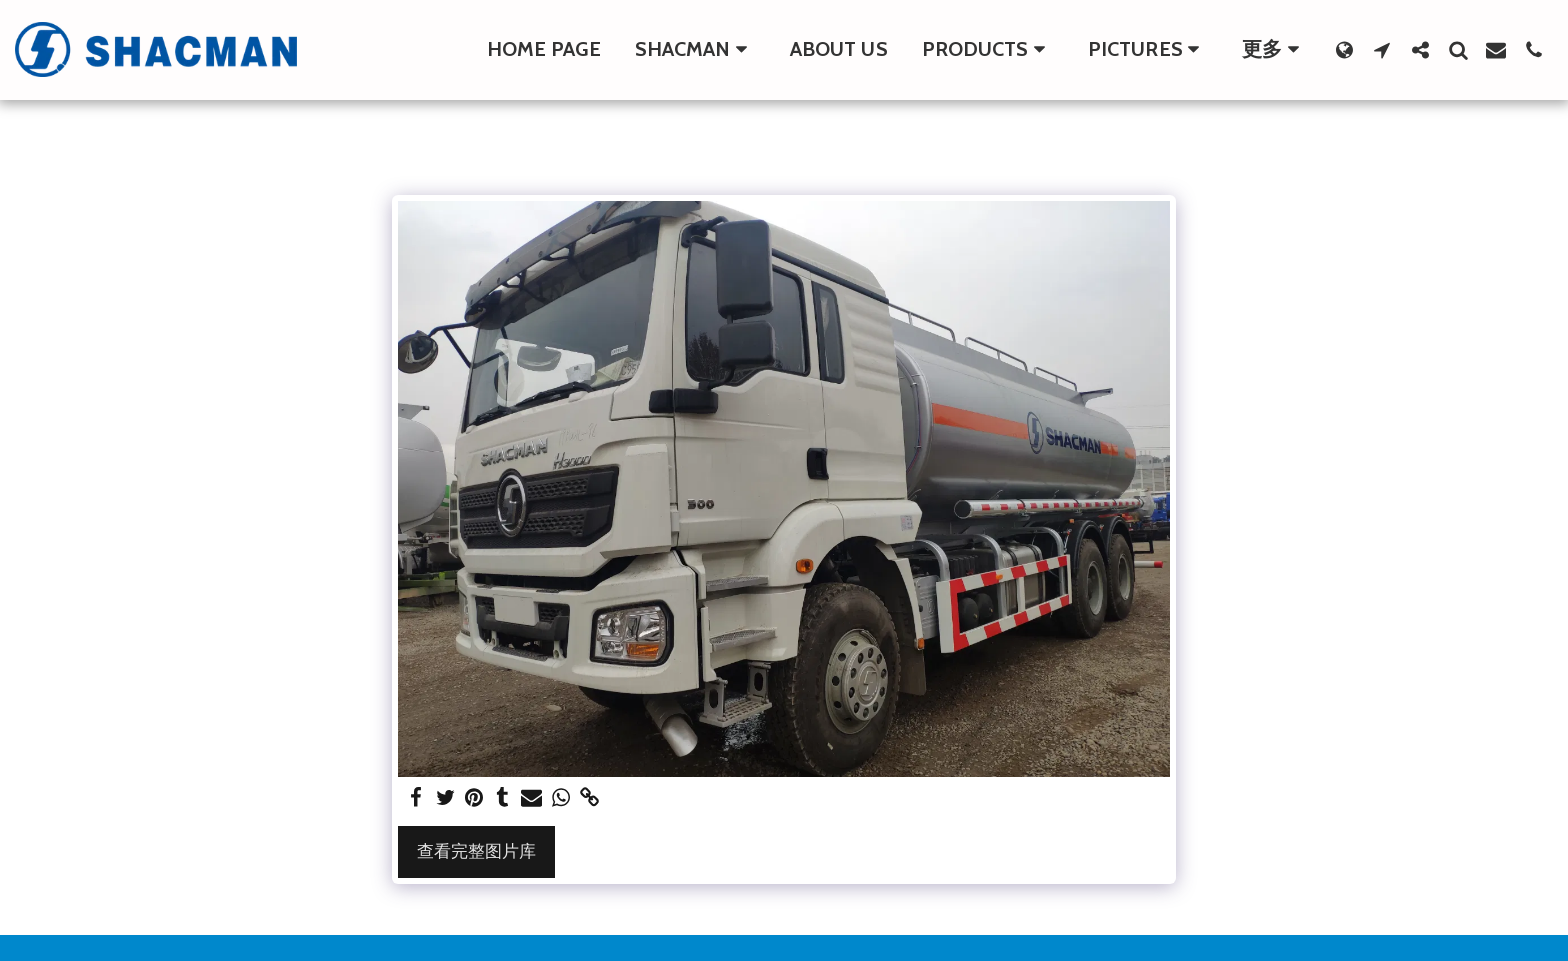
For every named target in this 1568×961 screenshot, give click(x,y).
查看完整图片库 (476, 851)
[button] (695, 50)
